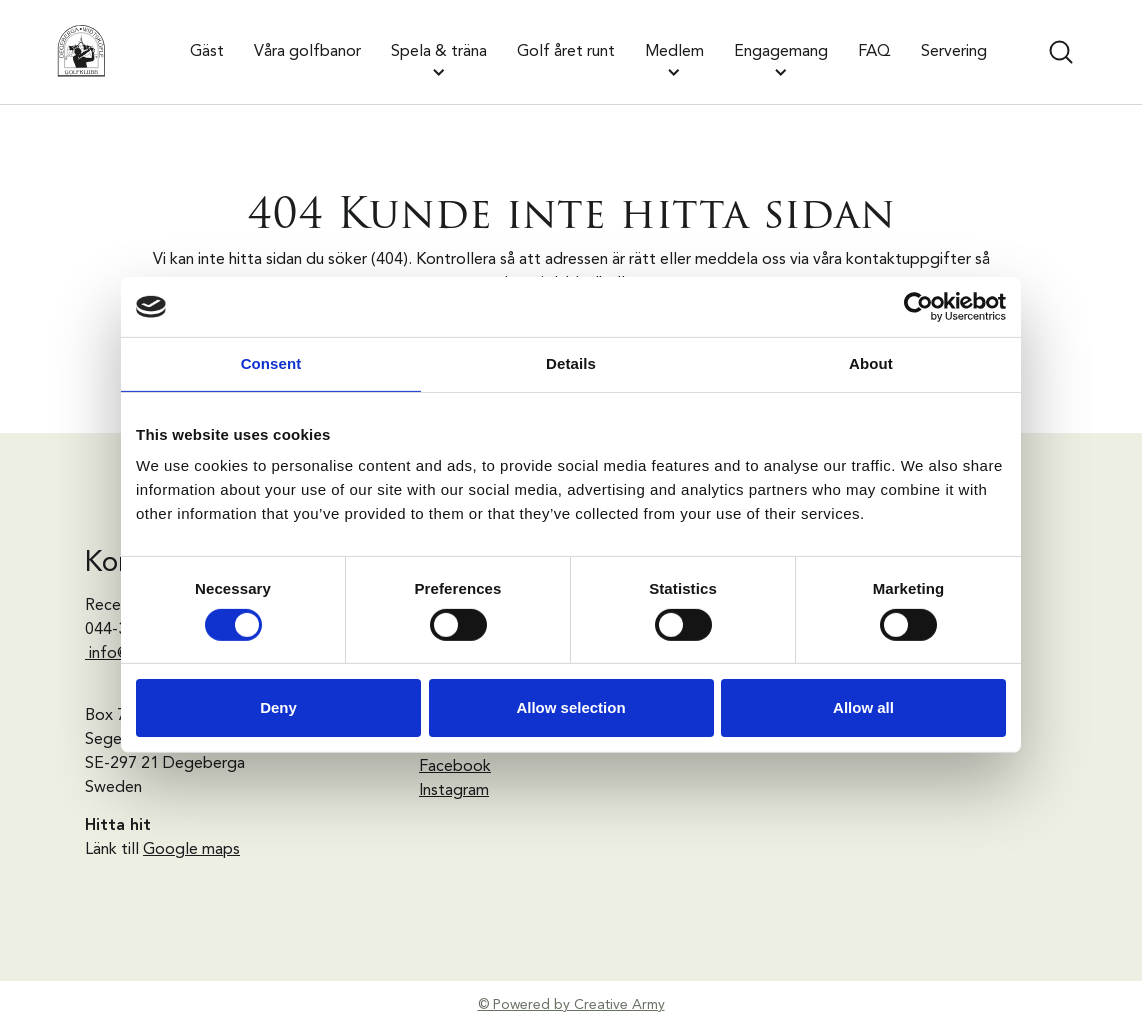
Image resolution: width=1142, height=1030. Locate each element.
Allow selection (570, 707)
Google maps (191, 850)
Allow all (863, 707)
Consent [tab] (271, 363)
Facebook (455, 767)
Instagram (454, 791)
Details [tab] (571, 363)
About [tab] (871, 363)
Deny (278, 707)
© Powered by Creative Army (571, 1005)
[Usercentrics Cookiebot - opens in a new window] (918, 307)
